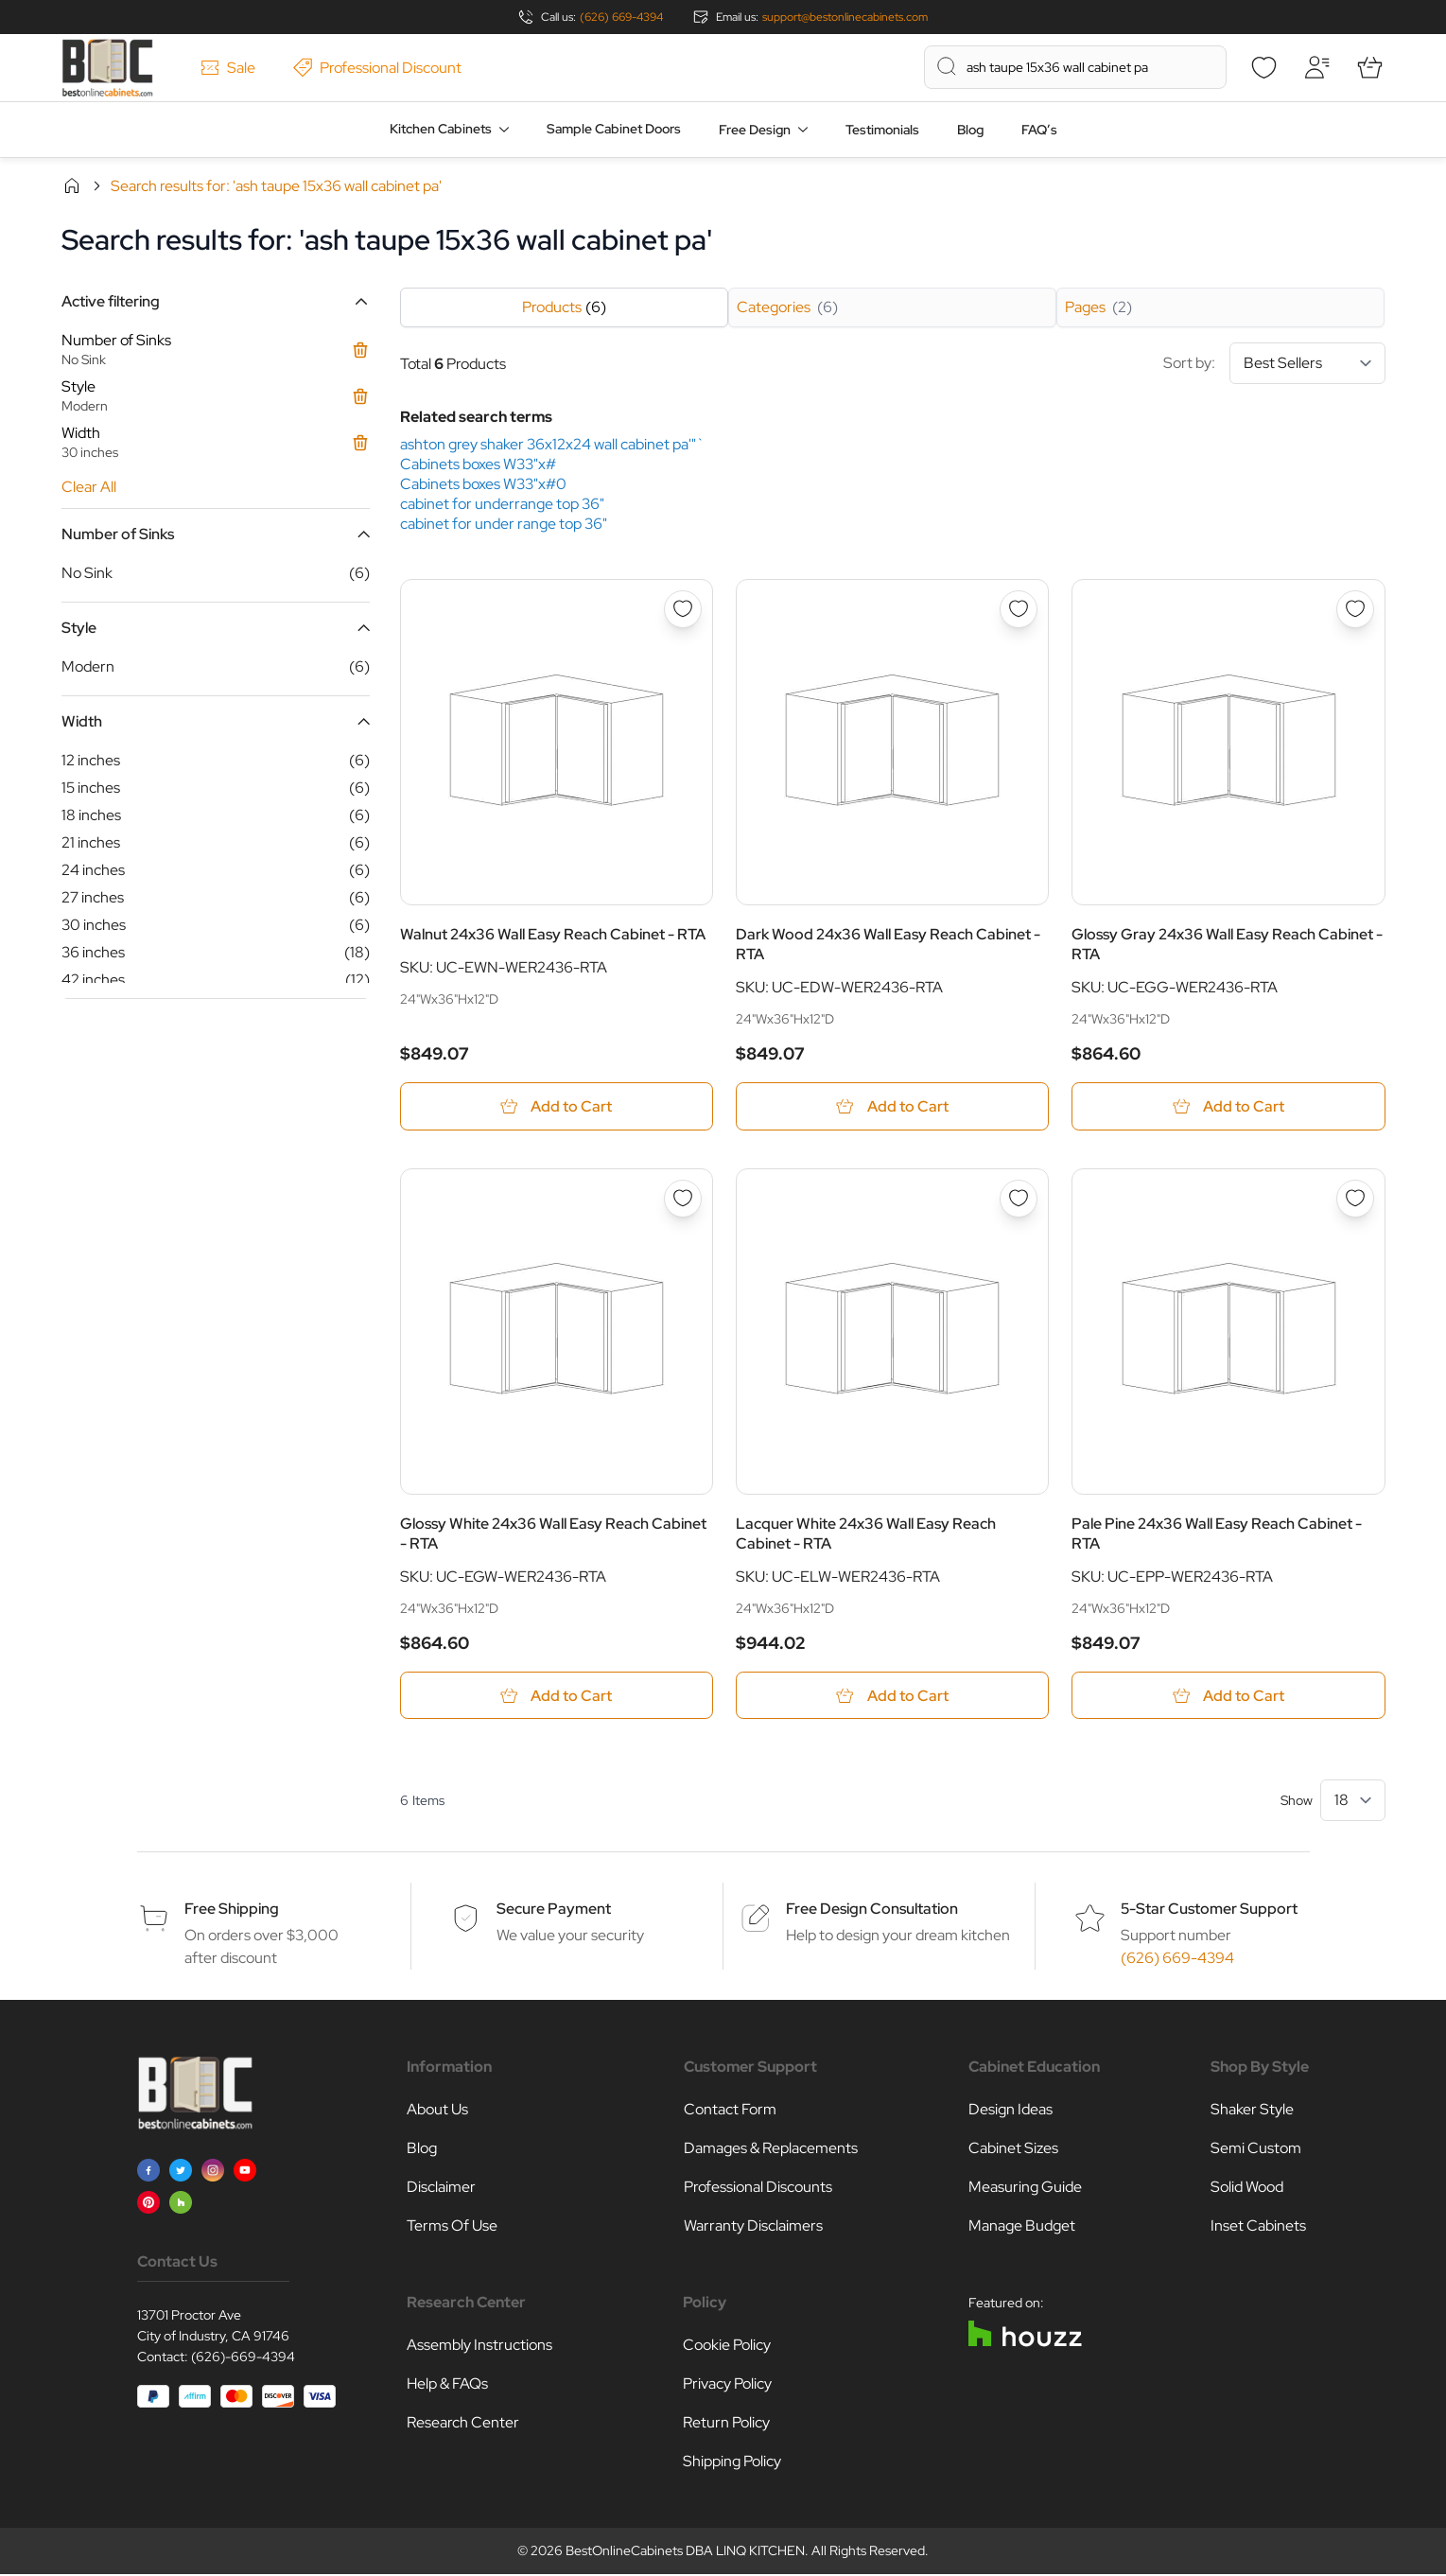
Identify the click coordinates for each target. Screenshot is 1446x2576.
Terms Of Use (452, 2227)
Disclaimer (441, 2189)
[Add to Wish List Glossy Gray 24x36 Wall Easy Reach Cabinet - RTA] (1355, 609)
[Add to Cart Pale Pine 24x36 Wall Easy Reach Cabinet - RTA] (1228, 1697)
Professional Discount (377, 68)
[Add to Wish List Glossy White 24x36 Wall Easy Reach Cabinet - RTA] (683, 1199)
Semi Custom (1256, 2150)
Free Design (755, 129)
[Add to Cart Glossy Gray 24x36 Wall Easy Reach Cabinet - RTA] (1228, 1106)
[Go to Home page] (107, 67)
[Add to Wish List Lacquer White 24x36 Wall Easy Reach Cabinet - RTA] (1018, 1199)
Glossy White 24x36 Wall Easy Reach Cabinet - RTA (553, 1534)
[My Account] (1317, 67)
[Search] (946, 66)
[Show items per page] (1352, 1802)
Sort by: (1274, 363)
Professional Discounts (758, 2189)
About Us (437, 2111)
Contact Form (730, 2111)
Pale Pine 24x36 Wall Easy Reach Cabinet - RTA (1216, 1534)
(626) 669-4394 (621, 17)
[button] (215, 301)
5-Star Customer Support (1209, 1910)
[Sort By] (1307, 363)
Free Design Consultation (872, 1910)
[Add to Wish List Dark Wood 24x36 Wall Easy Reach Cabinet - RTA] (1018, 609)
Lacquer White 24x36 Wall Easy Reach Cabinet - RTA (866, 1534)
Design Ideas (1010, 2111)
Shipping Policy (732, 2463)
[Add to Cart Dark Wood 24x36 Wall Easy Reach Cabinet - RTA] (892, 1106)
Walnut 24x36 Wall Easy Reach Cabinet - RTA (553, 934)
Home (71, 185)
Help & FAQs (447, 2385)
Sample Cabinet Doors (614, 128)
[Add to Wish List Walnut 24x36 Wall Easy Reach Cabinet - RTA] (683, 609)
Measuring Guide (1025, 2189)
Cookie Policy (727, 2347)
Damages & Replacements (771, 2150)
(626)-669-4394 (243, 2358)
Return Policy (726, 2424)
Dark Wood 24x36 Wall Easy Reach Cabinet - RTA (888, 944)
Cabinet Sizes (1013, 2150)
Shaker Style (1252, 2111)
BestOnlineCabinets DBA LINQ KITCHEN (685, 2552)
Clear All (88, 487)
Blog (970, 129)
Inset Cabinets (1258, 2227)
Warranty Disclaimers (753, 2227)
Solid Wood (1247, 2189)
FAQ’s (1039, 129)
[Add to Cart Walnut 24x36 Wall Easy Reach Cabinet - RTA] (556, 1106)
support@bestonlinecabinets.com (845, 17)
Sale (227, 68)
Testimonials (882, 129)
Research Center (463, 2424)
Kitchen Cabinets (441, 128)
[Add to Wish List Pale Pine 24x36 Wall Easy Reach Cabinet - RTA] (1355, 1199)
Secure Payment (554, 1910)
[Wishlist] (1264, 67)
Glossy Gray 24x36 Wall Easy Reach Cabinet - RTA (1227, 944)
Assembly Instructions (479, 2347)
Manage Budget (1021, 2227)
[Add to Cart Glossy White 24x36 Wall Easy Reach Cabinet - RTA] (556, 1697)
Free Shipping (231, 1910)
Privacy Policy (727, 2385)
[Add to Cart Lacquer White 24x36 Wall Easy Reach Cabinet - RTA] (892, 1697)
